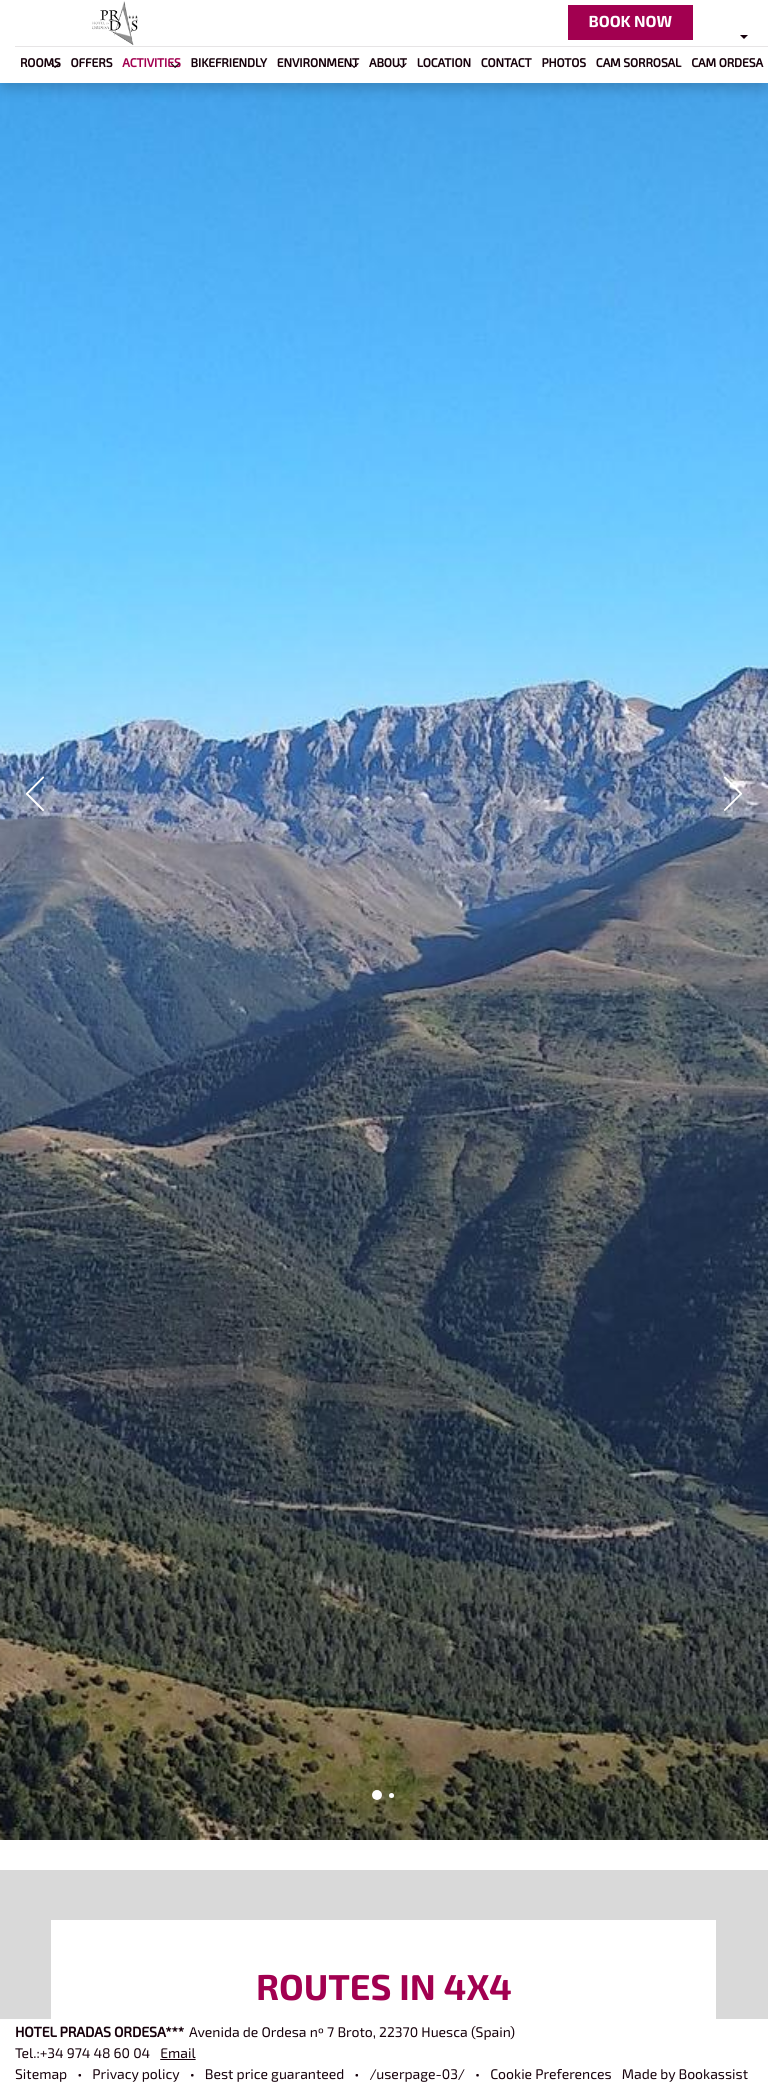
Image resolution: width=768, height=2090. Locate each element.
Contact (506, 63)
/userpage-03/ (417, 2075)
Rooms (40, 63)
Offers (92, 63)
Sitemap (41, 2075)
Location (444, 63)
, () (352, 2033)
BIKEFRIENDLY (229, 63)
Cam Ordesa (727, 63)
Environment (318, 63)
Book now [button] (630, 22)
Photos (563, 63)
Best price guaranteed (275, 2075)
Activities (151, 63)
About (388, 63)
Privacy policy (135, 2075)
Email (177, 2054)
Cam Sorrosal (638, 63)
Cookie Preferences (550, 2075)
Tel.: (82, 2054)
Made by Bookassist (685, 2075)
